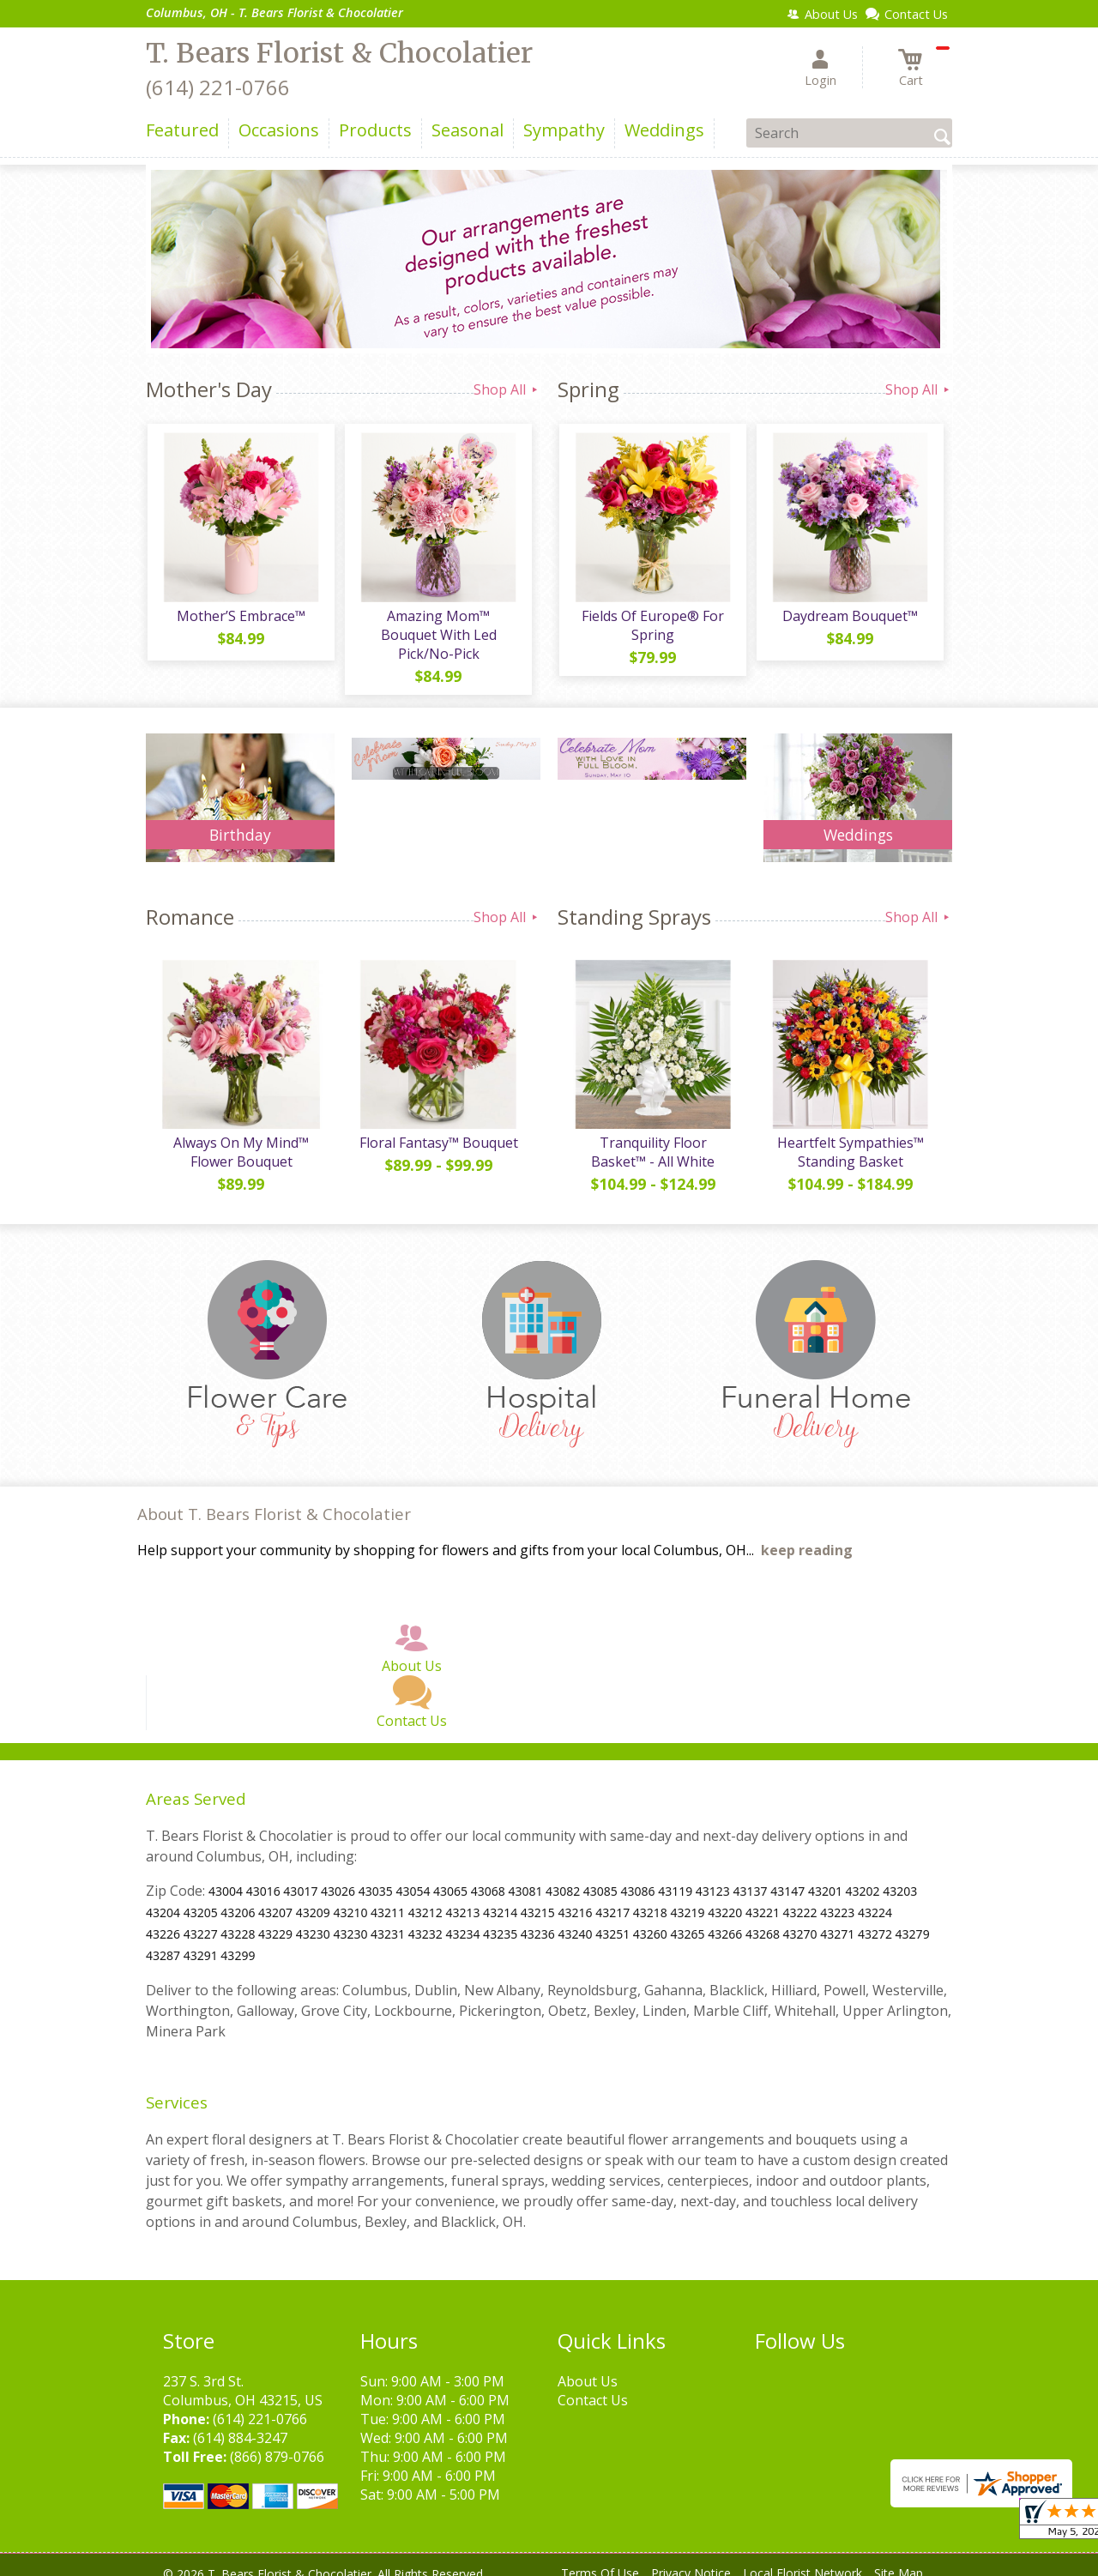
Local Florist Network (802, 2558)
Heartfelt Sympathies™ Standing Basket (849, 1137)
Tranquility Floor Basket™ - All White (652, 1137)
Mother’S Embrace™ (240, 617)
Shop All (507, 389)
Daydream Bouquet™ (849, 617)
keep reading (807, 1535)
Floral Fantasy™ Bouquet (438, 1128)
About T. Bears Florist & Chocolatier (274, 1499)
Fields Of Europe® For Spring (652, 627)
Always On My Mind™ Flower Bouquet (240, 1137)
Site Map (898, 2558)
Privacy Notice (691, 2558)
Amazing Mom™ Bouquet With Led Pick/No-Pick (438, 627)
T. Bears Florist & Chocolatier (339, 53)
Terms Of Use (600, 2558)
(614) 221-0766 (218, 87)
